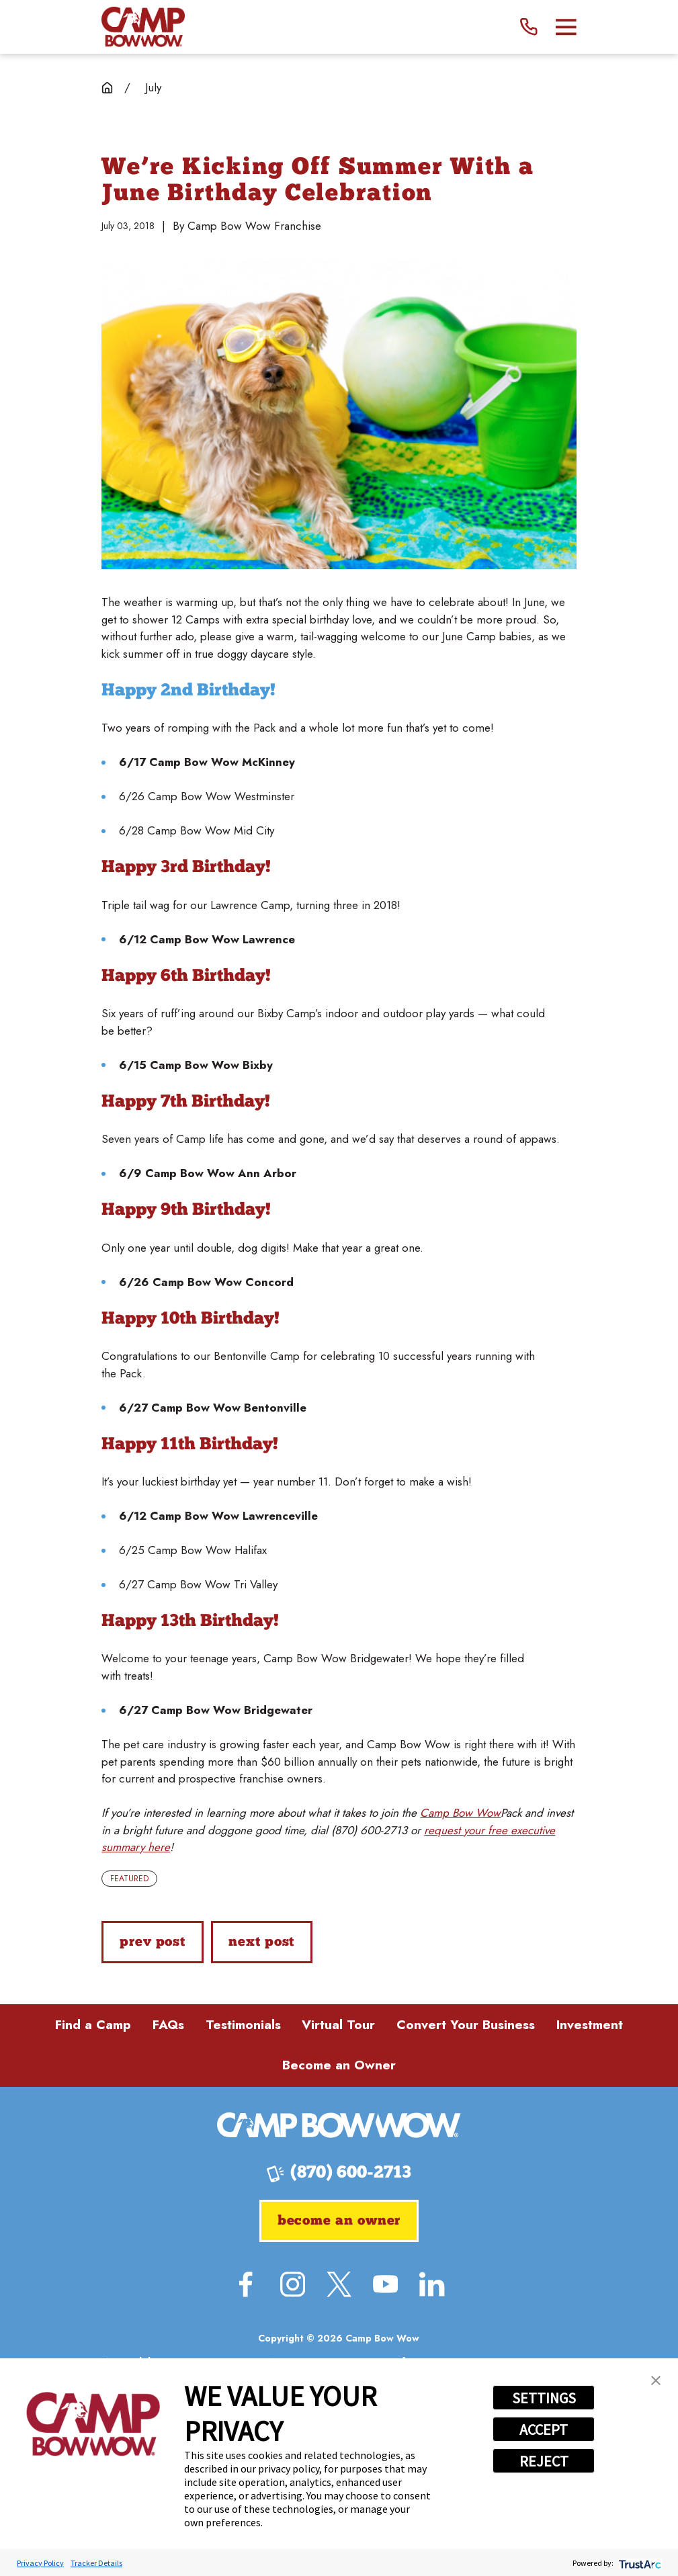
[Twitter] (339, 2284)
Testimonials (243, 2025)
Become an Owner (339, 2065)
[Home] (143, 27)
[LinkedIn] (431, 2284)
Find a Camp (93, 2025)
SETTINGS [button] (544, 2398)
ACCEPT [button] (543, 2429)
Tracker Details (96, 2563)
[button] (655, 2380)
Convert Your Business (465, 2025)
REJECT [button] (543, 2461)
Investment (589, 2025)
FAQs (168, 2025)
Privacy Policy (40, 2563)
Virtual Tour (338, 2025)
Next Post (261, 1942)
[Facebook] (245, 2284)
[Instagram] (292, 2284)
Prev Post (152, 1942)
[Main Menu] (566, 27)
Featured (129, 1879)
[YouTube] (385, 2284)
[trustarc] (638, 2563)
